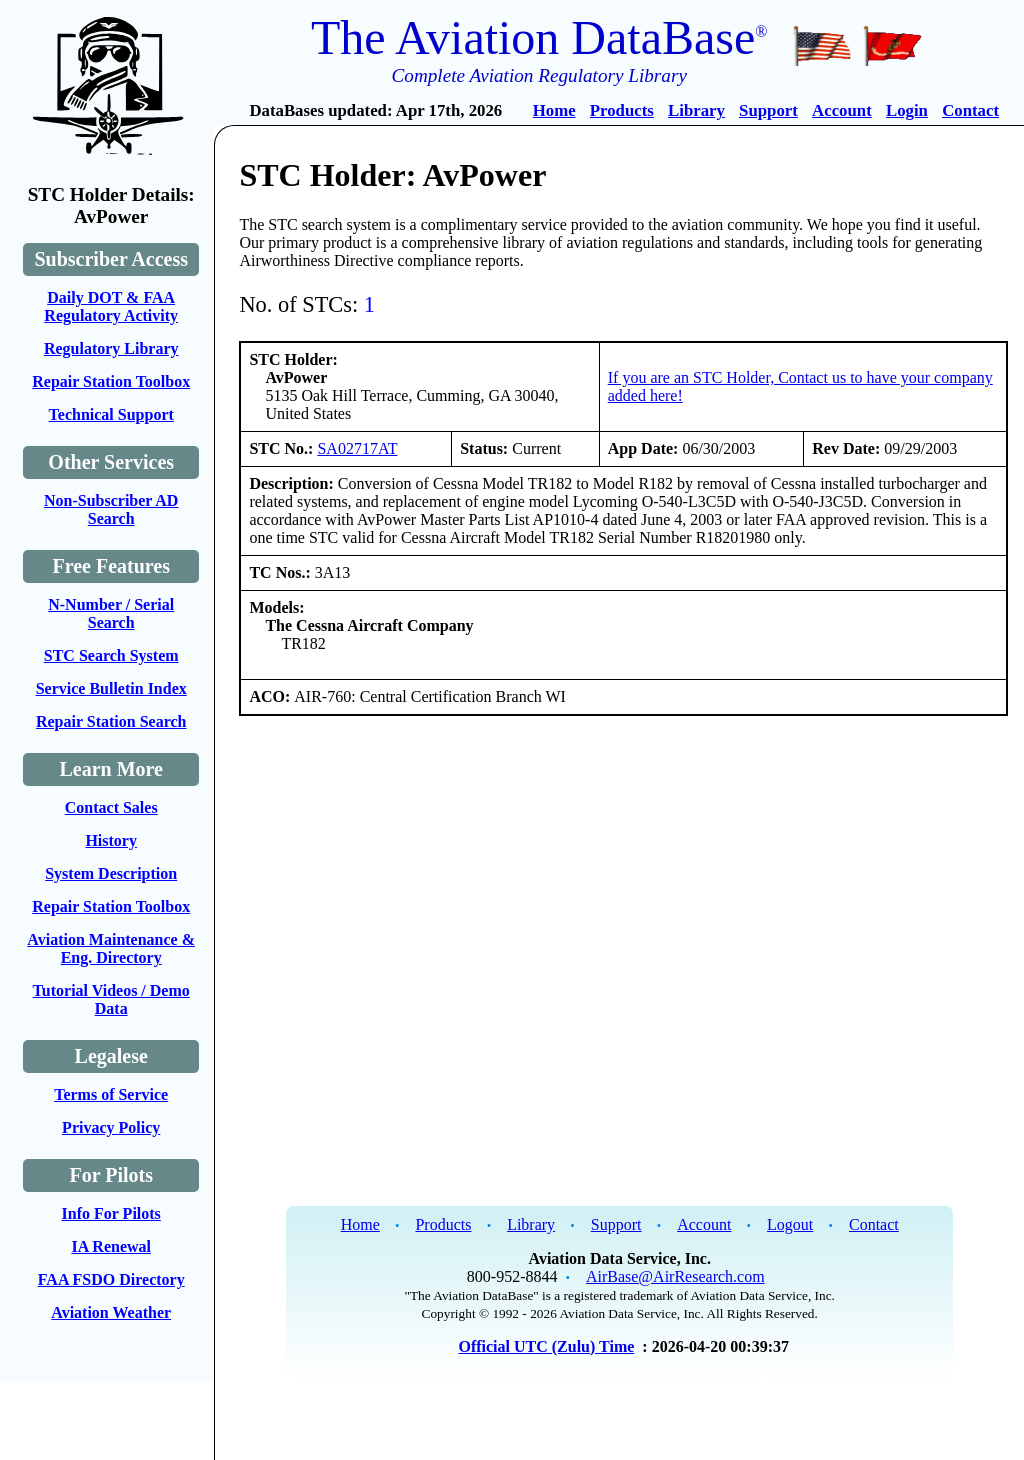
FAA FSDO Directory (111, 1279)
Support (768, 110)
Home (554, 110)
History (111, 840)
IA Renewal (111, 1246)
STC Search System (111, 655)
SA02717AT (357, 448)
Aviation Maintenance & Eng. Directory (111, 948)
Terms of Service (111, 1094)
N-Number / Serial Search (111, 613)
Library (696, 110)
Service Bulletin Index (111, 688)
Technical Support (111, 414)
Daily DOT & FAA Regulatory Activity (111, 306)
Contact (970, 110)
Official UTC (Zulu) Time (546, 1346)
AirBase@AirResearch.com (675, 1276)
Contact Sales (111, 807)
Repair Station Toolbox (111, 381)
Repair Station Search (111, 721)
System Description (111, 873)
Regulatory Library (111, 348)
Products (622, 110)
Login (907, 110)
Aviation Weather (111, 1312)
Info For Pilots (111, 1213)
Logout (790, 1224)
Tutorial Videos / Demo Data (111, 999)
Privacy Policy (111, 1127)
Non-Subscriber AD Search (111, 509)
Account (842, 110)
